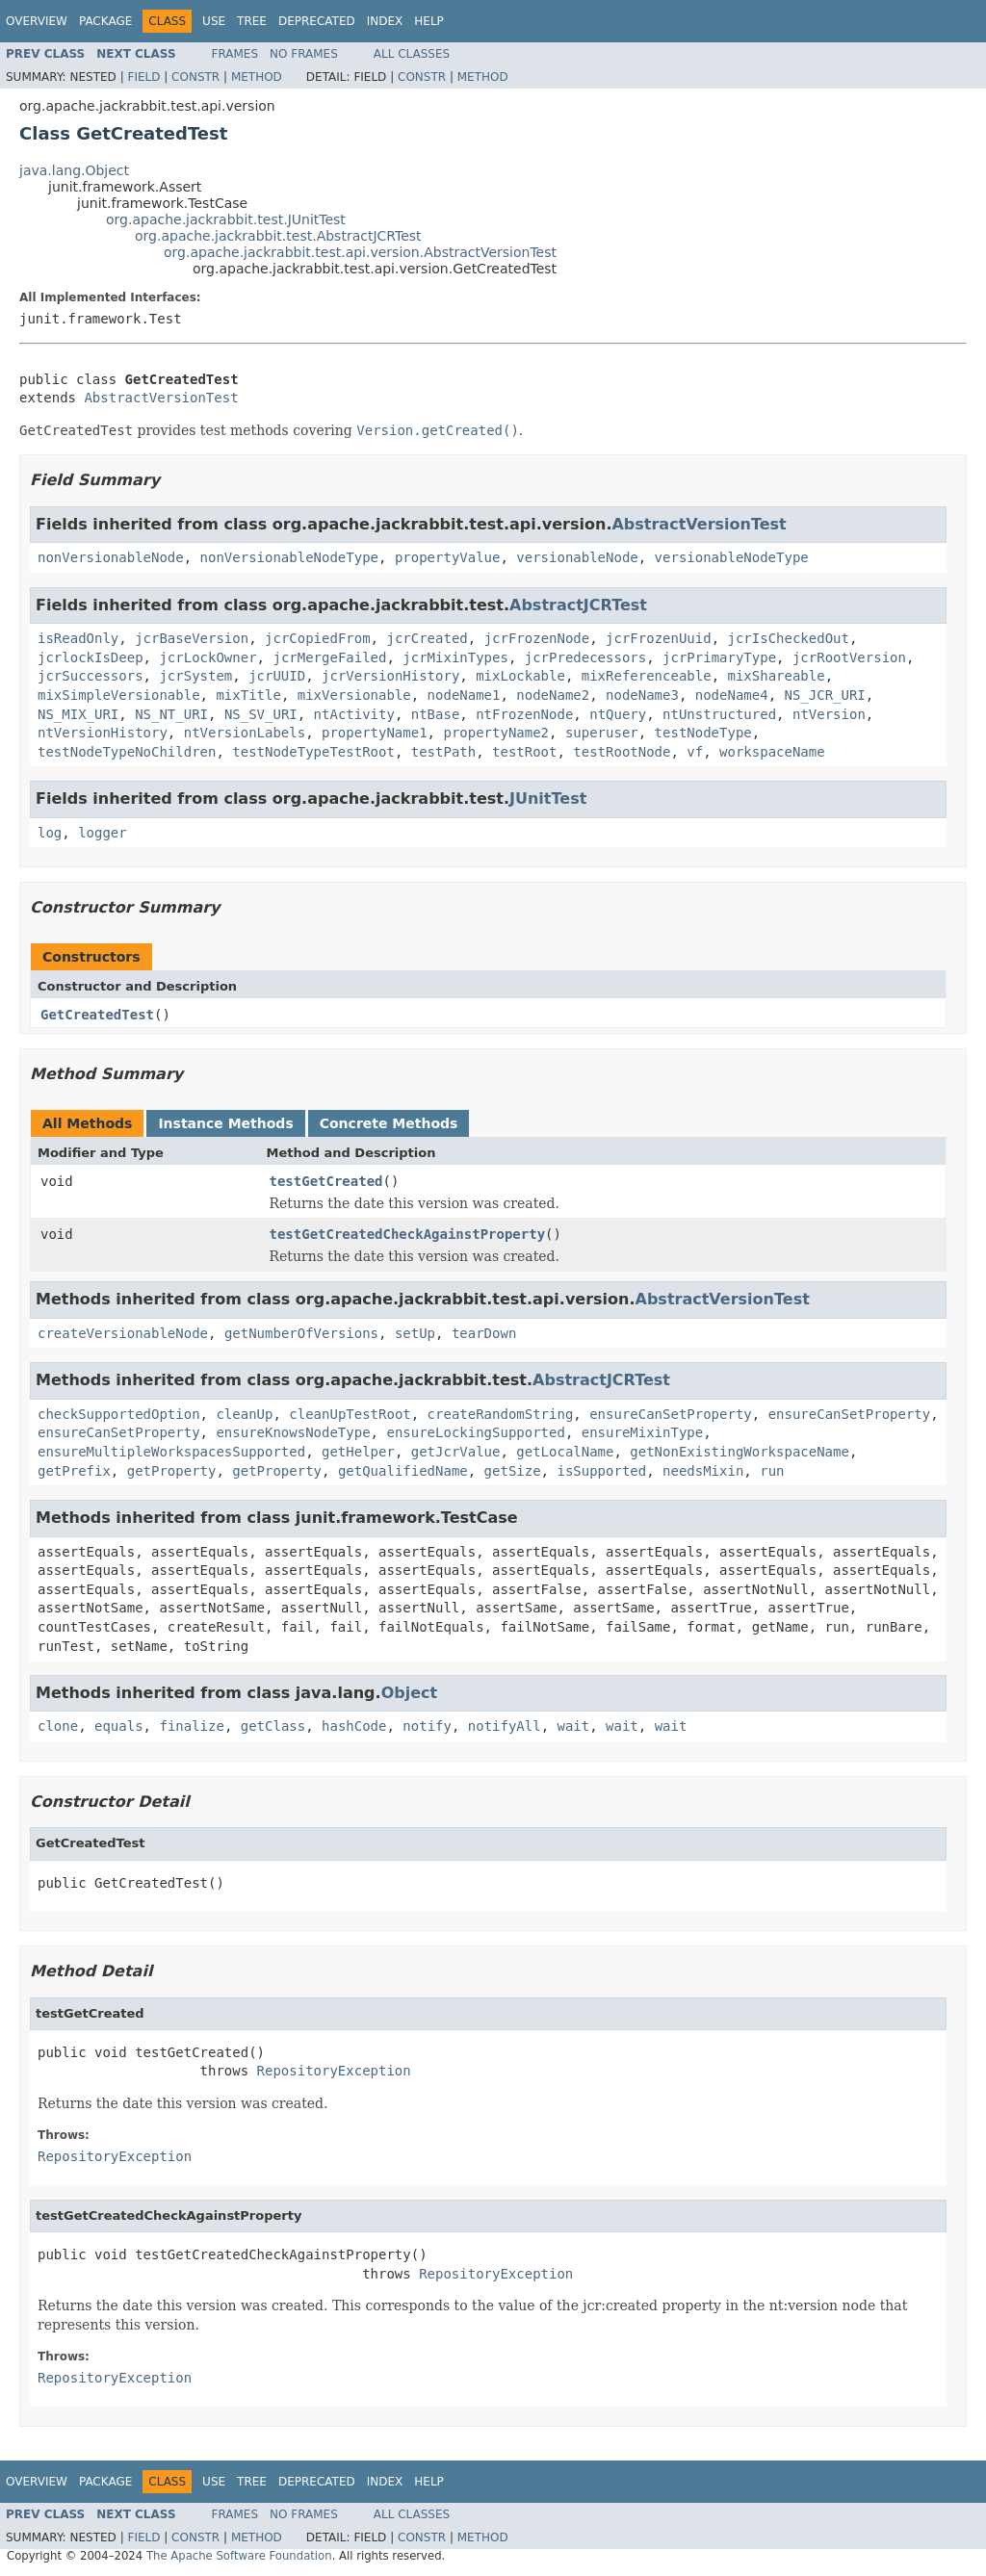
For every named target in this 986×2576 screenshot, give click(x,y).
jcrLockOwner (207, 657)
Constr (195, 77)
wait (574, 1726)
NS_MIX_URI (78, 714)
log (50, 832)
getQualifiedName (403, 1471)
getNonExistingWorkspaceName (739, 1451)
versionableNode (576, 557)
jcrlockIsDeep (90, 657)
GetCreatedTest (97, 1014)
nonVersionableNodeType (289, 557)
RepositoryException (334, 2070)
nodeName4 (731, 695)
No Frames (304, 54)
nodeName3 (642, 695)
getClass (273, 1726)
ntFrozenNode (524, 714)
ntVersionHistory (103, 732)
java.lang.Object (74, 170)
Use (213, 21)
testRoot (524, 752)
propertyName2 (496, 732)
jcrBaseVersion (191, 638)
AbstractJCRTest (578, 605)
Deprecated (316, 21)
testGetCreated (326, 1181)
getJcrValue (456, 1451)
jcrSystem (195, 675)
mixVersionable (354, 695)
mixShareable (775, 675)
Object (409, 1693)
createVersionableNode (123, 1333)
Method (256, 77)
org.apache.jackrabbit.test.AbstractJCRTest (278, 236)
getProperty (172, 1471)
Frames (235, 54)
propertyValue (448, 557)
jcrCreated (426, 638)
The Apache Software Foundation (239, 2556)
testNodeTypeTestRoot (313, 752)
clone (58, 1726)
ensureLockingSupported (475, 1432)
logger (102, 832)
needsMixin (702, 1471)
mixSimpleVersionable (119, 695)
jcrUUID (276, 675)
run (772, 1471)
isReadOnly (78, 638)
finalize (191, 1726)
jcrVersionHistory (390, 675)
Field (143, 77)
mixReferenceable (647, 675)
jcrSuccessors (90, 675)
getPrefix (74, 1471)
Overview (36, 21)
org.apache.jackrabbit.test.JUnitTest (226, 219)
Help (429, 21)
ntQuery (617, 714)
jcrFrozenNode (537, 638)
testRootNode (621, 752)
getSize (512, 1471)
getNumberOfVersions (301, 1333)
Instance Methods (225, 1123)
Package (105, 21)
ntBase (435, 714)
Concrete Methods (389, 1123)
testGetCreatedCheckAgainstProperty (408, 1234)
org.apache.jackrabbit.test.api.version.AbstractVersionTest (360, 252)
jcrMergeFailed (329, 657)
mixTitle (248, 695)
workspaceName (772, 752)
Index (385, 21)
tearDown (484, 1333)
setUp (415, 1333)
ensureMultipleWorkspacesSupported (171, 1451)
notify (427, 1726)
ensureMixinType (642, 1432)
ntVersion (829, 714)
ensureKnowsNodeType (293, 1432)
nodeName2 (552, 695)
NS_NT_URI (171, 714)
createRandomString (501, 1414)
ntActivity (354, 714)
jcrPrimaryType (719, 657)
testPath (443, 752)
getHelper (358, 1451)
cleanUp (244, 1414)
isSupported (601, 1471)
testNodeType (703, 732)
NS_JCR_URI (824, 695)
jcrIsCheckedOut (788, 638)
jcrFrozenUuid (659, 638)
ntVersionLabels (244, 732)
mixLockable (520, 675)
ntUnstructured (719, 714)
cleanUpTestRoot (349, 1414)
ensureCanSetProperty (670, 1414)
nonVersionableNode (111, 557)
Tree (252, 21)
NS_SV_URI (261, 714)
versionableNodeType (732, 557)
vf (695, 752)
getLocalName (564, 1451)
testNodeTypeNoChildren (127, 752)
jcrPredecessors (585, 657)
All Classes (412, 54)
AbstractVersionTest (161, 397)
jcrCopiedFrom (318, 638)
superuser (601, 732)
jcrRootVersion (849, 657)
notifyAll (504, 1726)
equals (118, 1726)
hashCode (354, 1726)
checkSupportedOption (119, 1414)
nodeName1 (464, 695)
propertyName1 (375, 732)
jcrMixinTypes (455, 657)
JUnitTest (547, 798)
